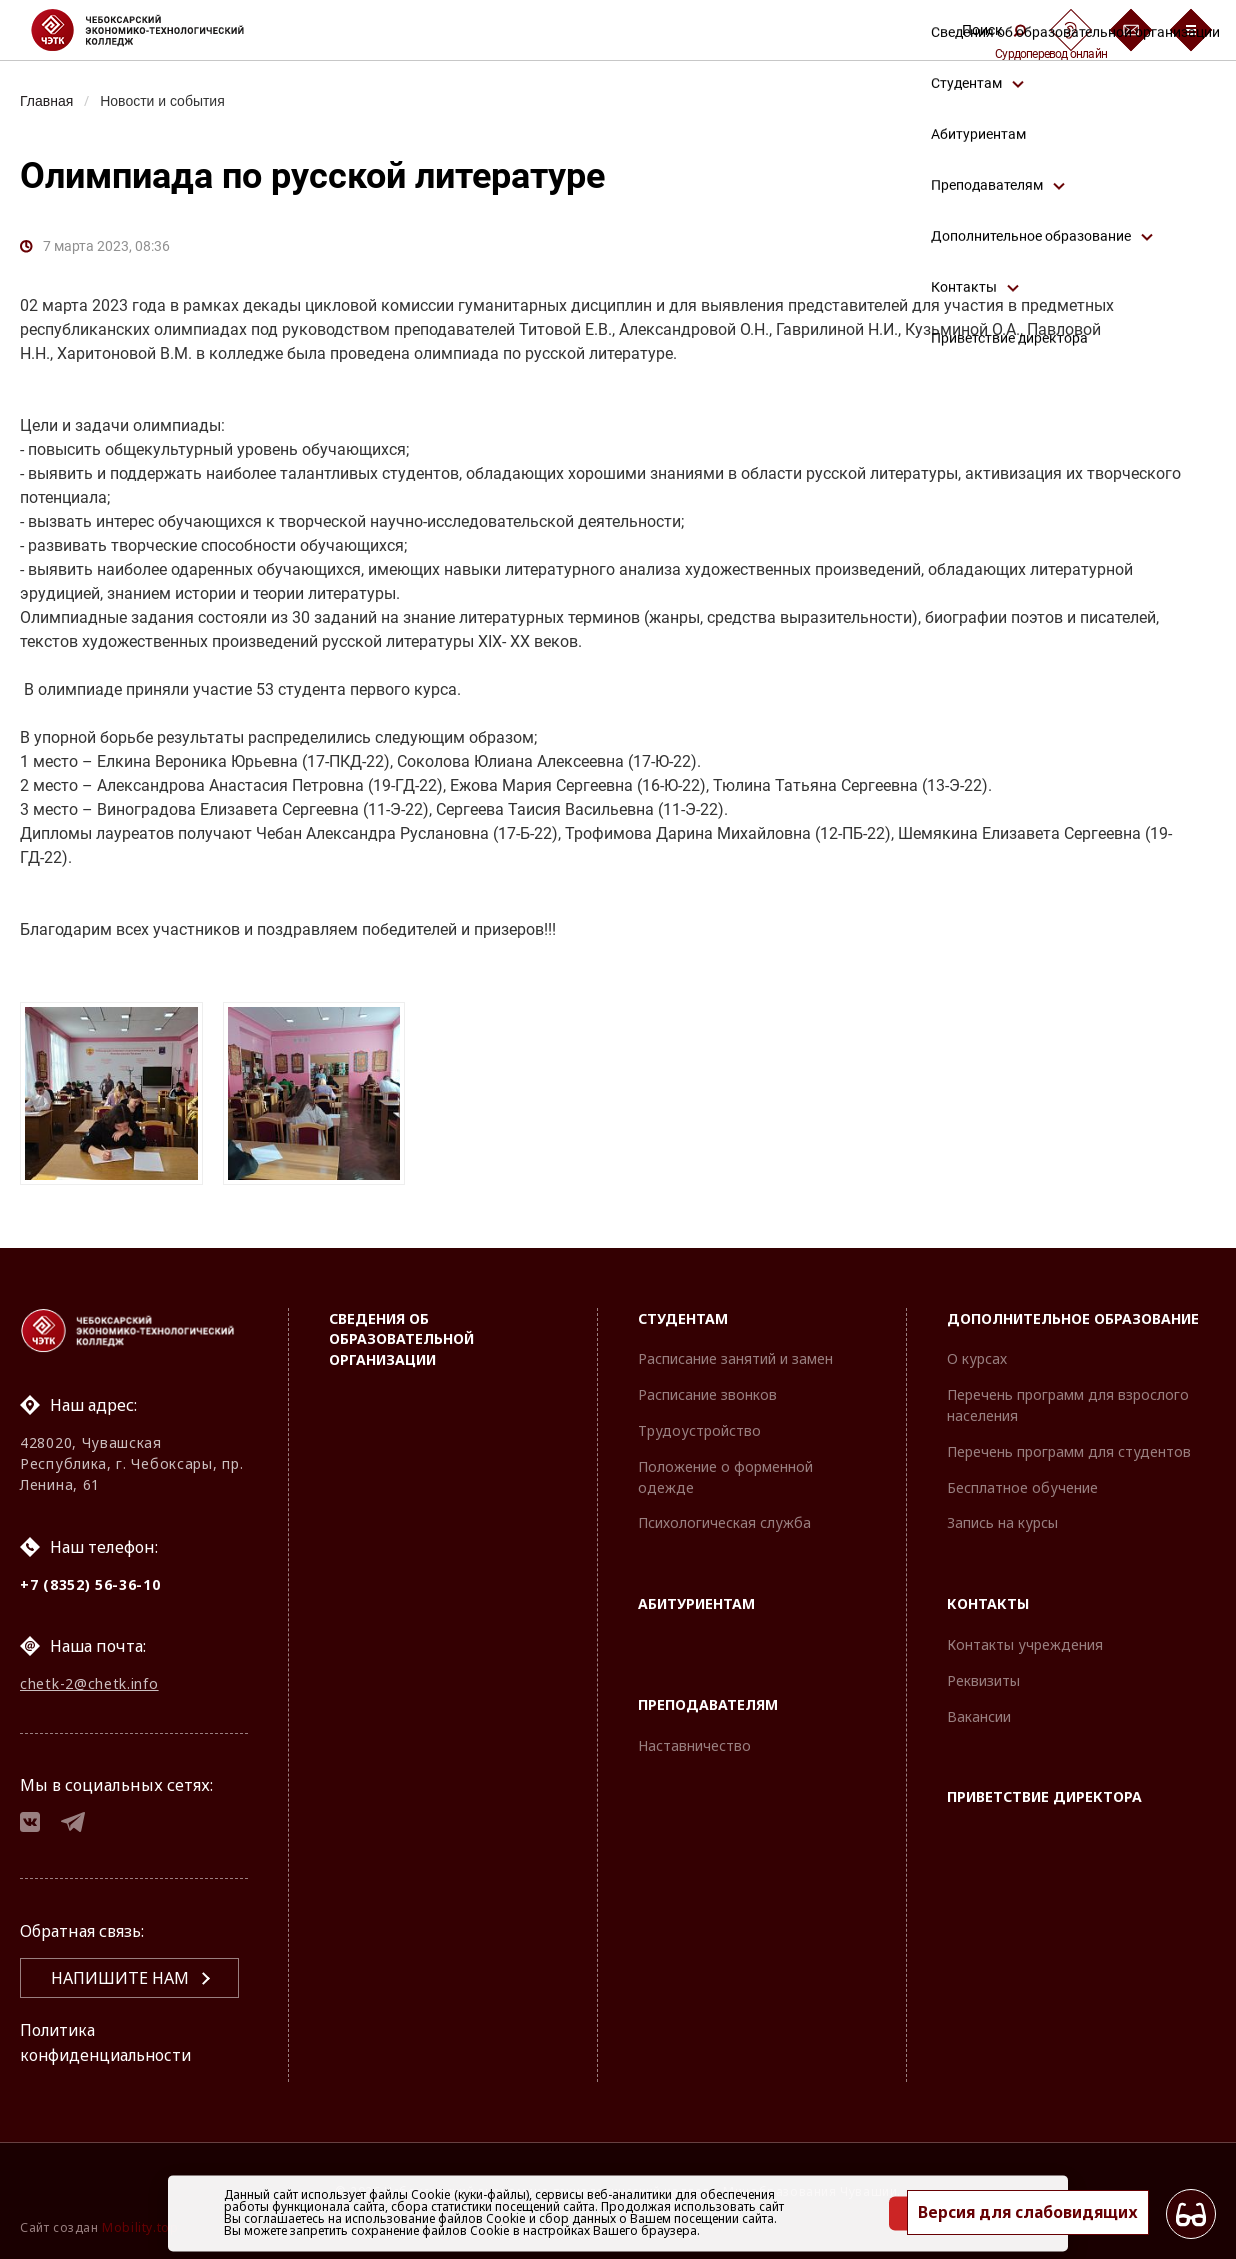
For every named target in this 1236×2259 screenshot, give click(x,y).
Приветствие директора (1044, 1794)
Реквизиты (983, 1678)
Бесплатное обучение (1022, 1485)
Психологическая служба (724, 1520)
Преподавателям (708, 1702)
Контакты (988, 1601)
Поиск (994, 30)
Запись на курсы (1002, 1520)
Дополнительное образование (1073, 1316)
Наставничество (694, 1743)
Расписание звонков (707, 1392)
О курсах (977, 1356)
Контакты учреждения (1025, 1642)
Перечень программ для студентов (1069, 1449)
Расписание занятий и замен (735, 1356)
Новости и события (166, 101)
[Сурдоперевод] (1071, 30)
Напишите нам (120, 1979)
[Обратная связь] (1131, 30)
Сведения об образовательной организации (401, 1337)
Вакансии (979, 1714)
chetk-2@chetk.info (89, 1682)
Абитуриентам (696, 1601)
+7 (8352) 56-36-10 (90, 1582)
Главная (47, 101)
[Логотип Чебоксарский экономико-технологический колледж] (153, 30)
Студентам (683, 1316)
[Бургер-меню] (1191, 30)
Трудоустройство (699, 1428)
